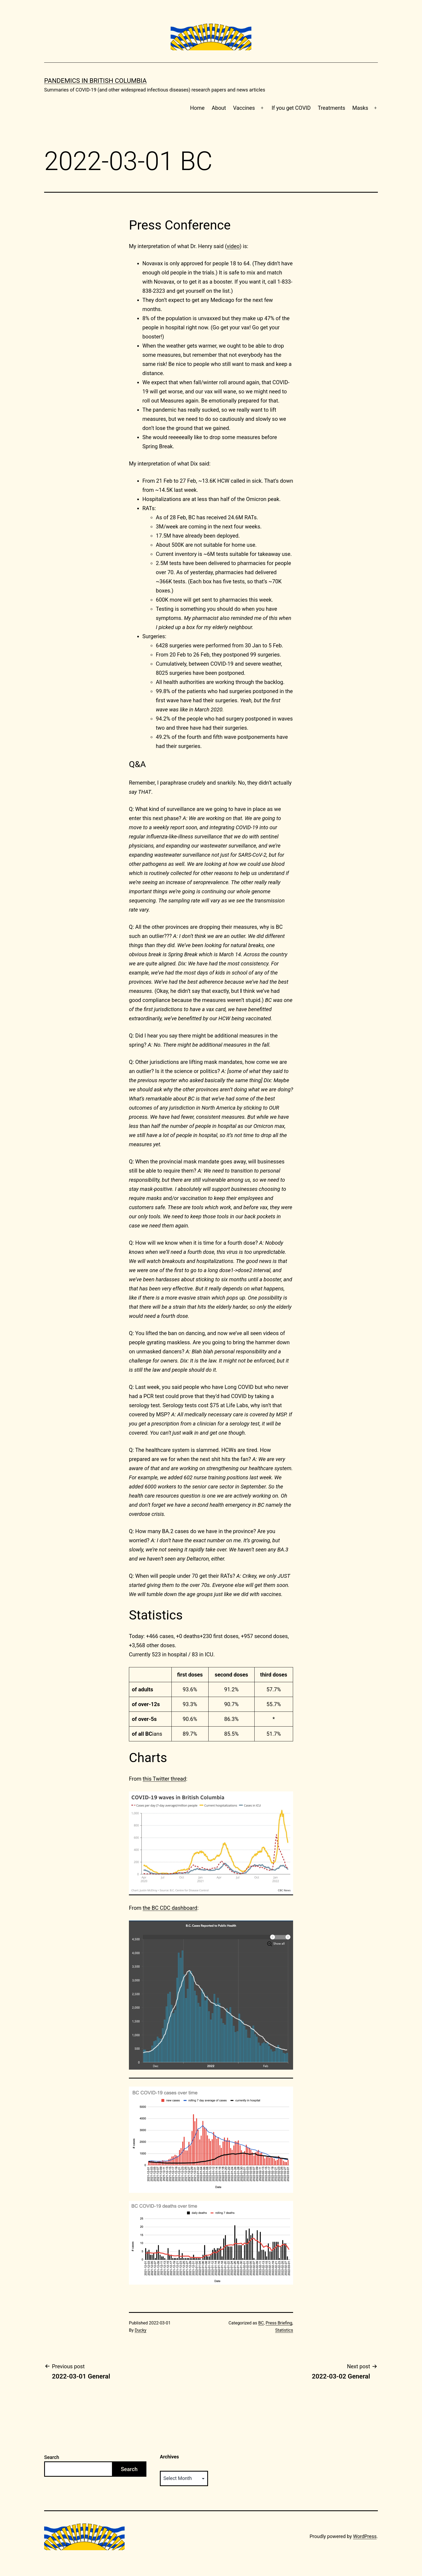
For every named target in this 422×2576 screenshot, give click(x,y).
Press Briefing (279, 2323)
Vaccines (244, 108)
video (233, 246)
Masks (360, 108)
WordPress (365, 2536)
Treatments (331, 108)
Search (51, 2457)
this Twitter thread (164, 1779)
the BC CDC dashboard (170, 1908)
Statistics (284, 2330)
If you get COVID (291, 108)
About (219, 108)
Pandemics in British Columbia (95, 80)
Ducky (140, 2330)
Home (197, 108)
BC (261, 2323)
